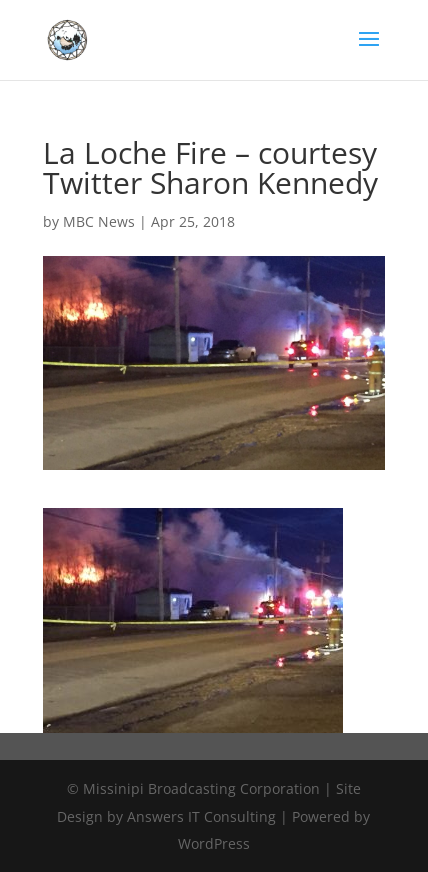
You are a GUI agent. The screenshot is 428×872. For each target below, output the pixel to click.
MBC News (99, 221)
